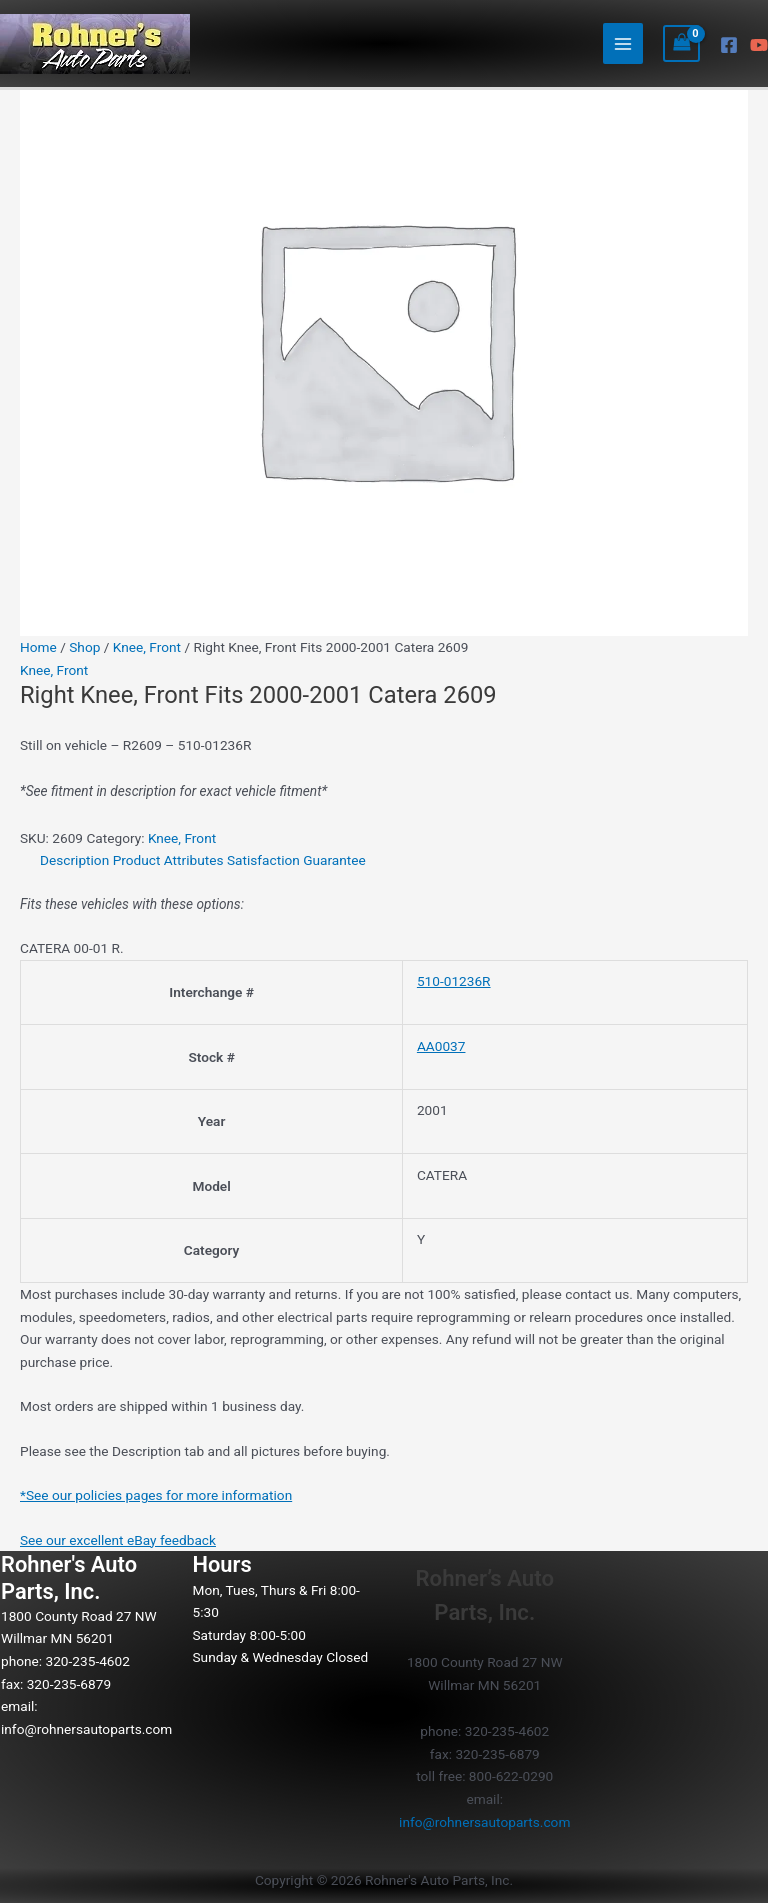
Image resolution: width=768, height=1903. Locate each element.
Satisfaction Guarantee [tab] (296, 860)
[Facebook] (729, 45)
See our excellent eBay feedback (118, 1540)
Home (38, 647)
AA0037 (441, 1046)
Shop (84, 647)
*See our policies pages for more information (156, 1495)
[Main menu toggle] (623, 43)
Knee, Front (147, 647)
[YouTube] (759, 45)
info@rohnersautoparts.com (86, 1729)
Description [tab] (74, 860)
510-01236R (454, 981)
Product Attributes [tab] (168, 860)
